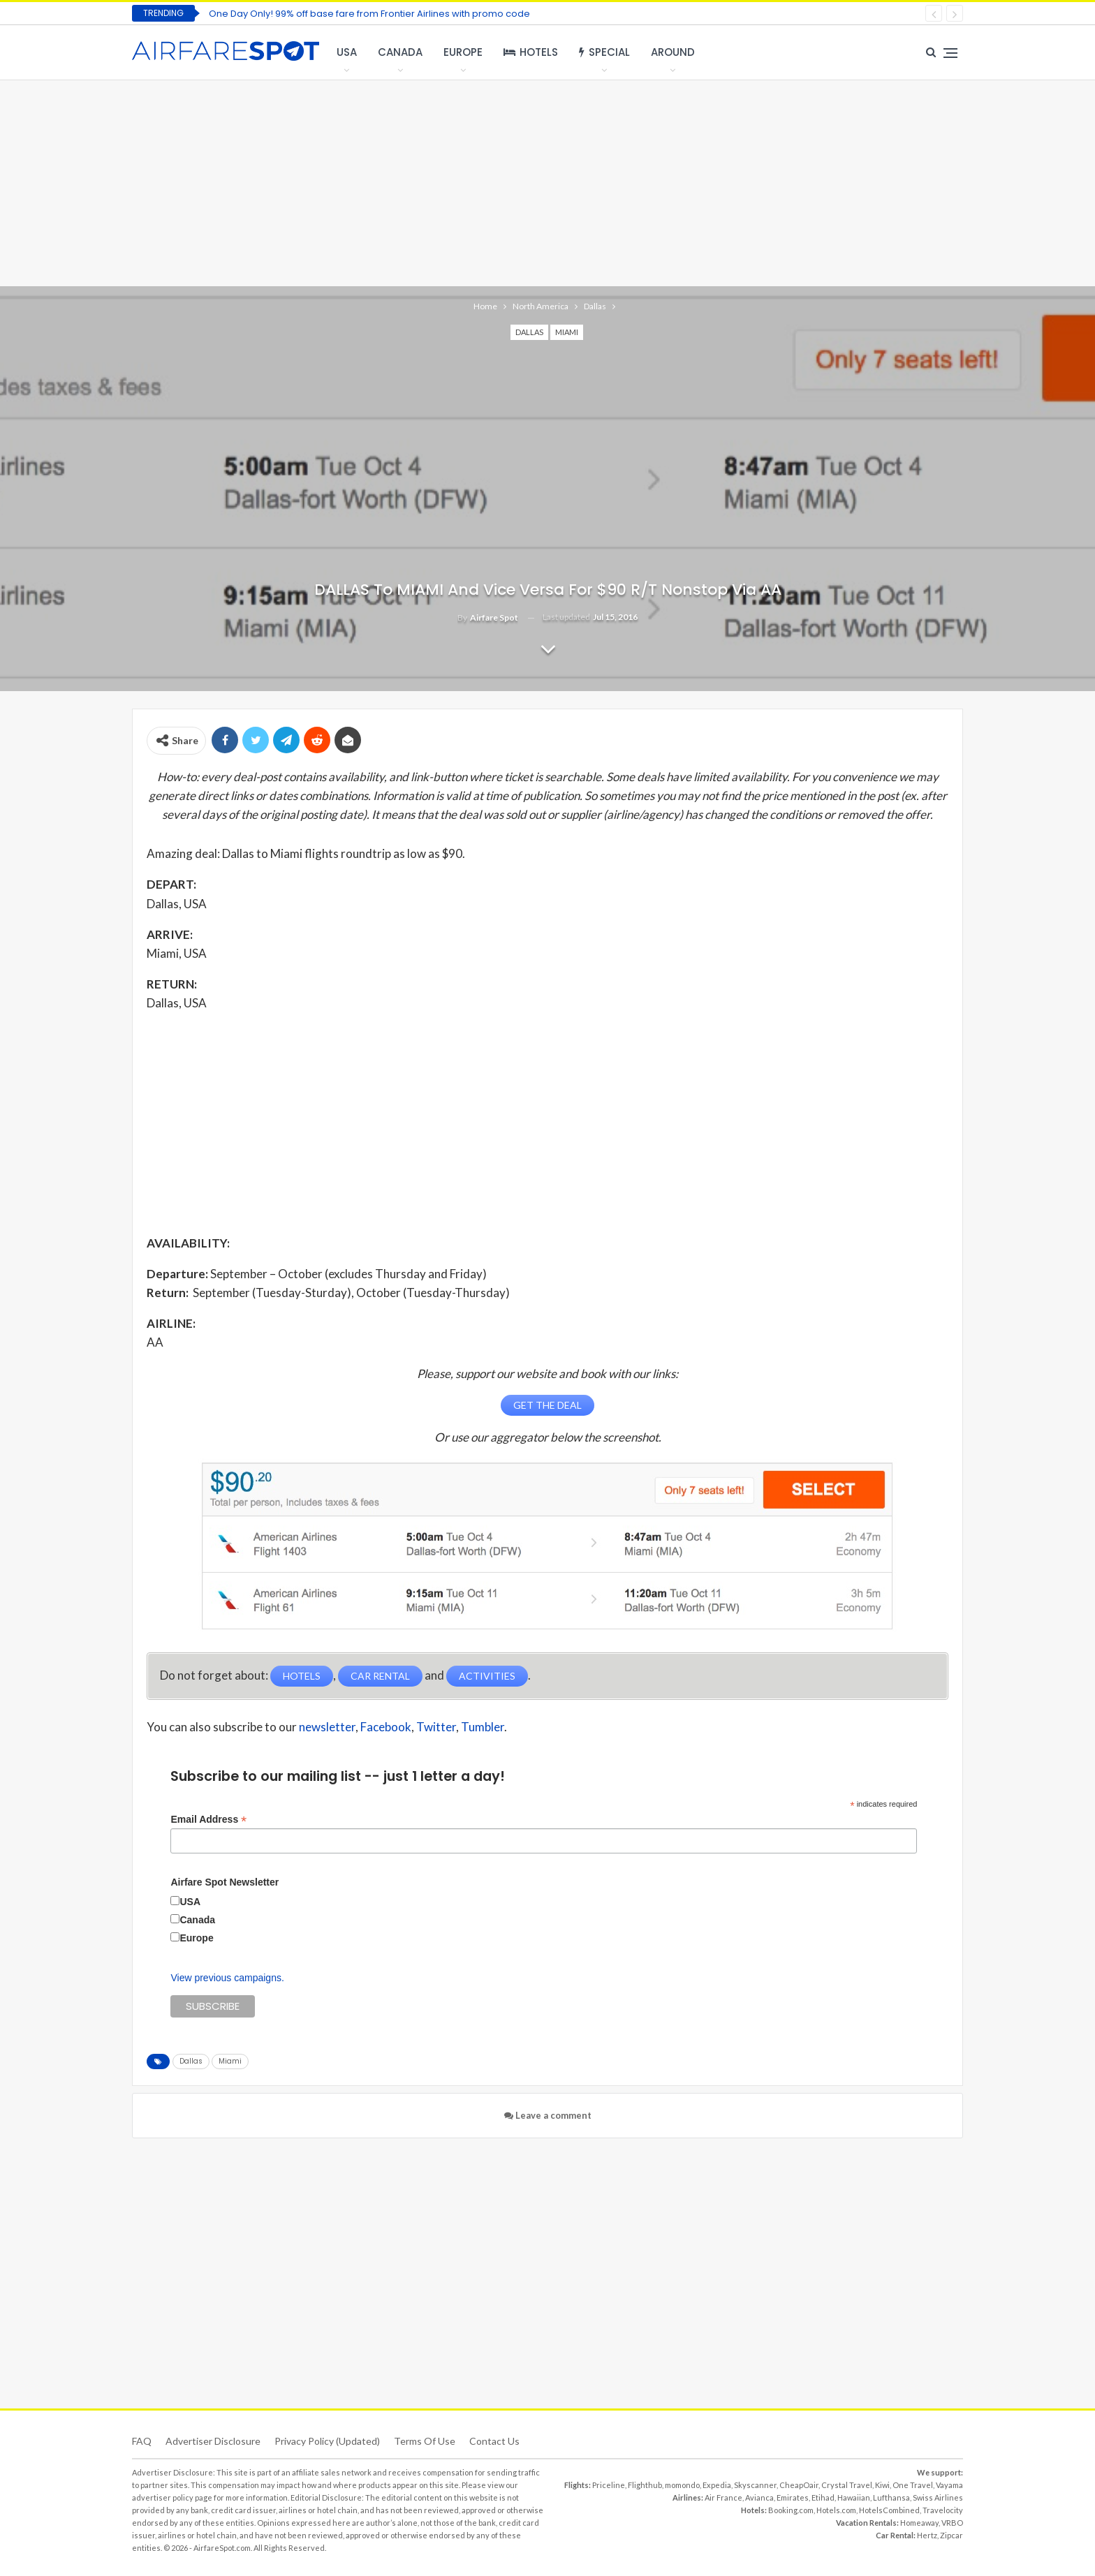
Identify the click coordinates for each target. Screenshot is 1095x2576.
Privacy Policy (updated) (327, 2440)
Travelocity (943, 2509)
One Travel (912, 2484)
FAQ (142, 2440)
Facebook (385, 1725)
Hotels (531, 52)
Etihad (823, 2496)
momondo (682, 2484)
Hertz (927, 2534)
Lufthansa (891, 2496)
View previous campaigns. (227, 1977)
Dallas (529, 331)
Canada (400, 52)
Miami (566, 331)
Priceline (608, 2484)
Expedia (717, 2484)
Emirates (793, 2496)
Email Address (208, 1818)
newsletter (327, 1725)
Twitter (436, 1725)
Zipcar (951, 2534)
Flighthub (645, 2484)
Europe (463, 52)
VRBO (952, 2521)
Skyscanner (755, 2484)
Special (604, 52)
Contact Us (494, 2440)
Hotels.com (836, 2509)
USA (347, 52)
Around (673, 52)
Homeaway (919, 2521)
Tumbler (482, 1725)
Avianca (759, 2496)
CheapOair (798, 2484)
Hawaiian (853, 2496)
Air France (723, 2496)
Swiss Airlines (938, 2496)
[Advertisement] (547, 181)
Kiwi (882, 2484)
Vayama (949, 2484)
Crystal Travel (846, 2484)
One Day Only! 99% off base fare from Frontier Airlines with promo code (369, 13)
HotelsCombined (889, 2509)
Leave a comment (547, 2114)
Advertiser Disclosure (213, 2440)
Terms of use (424, 2440)
